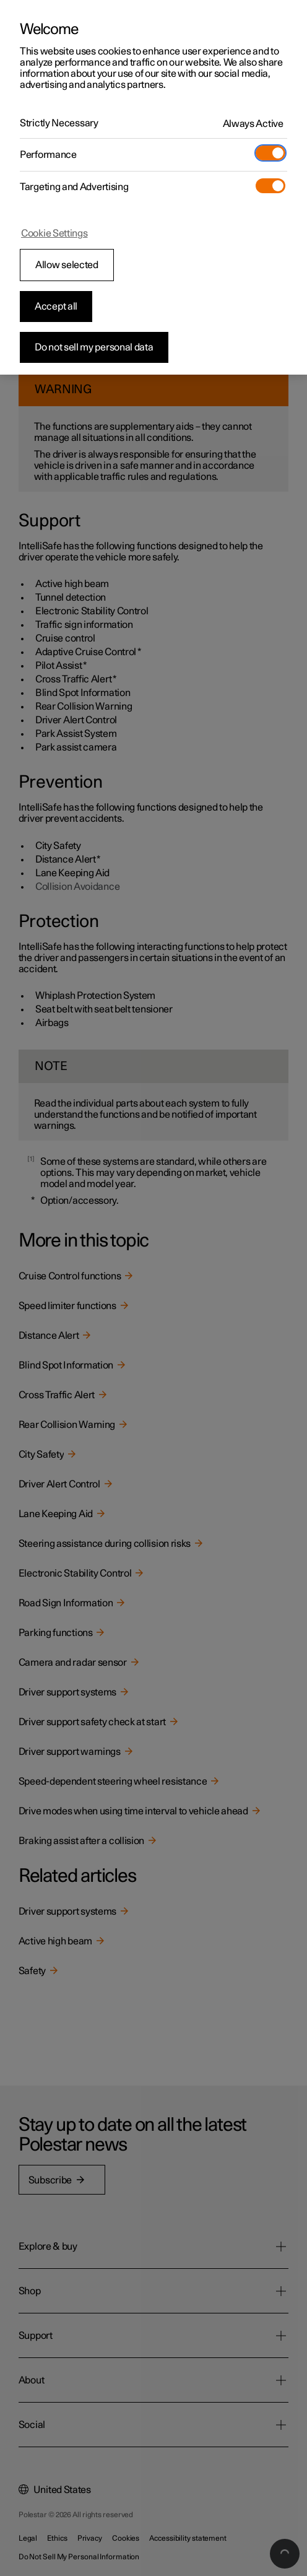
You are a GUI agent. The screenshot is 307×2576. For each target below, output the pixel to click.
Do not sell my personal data (94, 347)
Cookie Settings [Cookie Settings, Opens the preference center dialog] (54, 233)
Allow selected (66, 265)
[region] (153, 187)
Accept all (56, 306)
